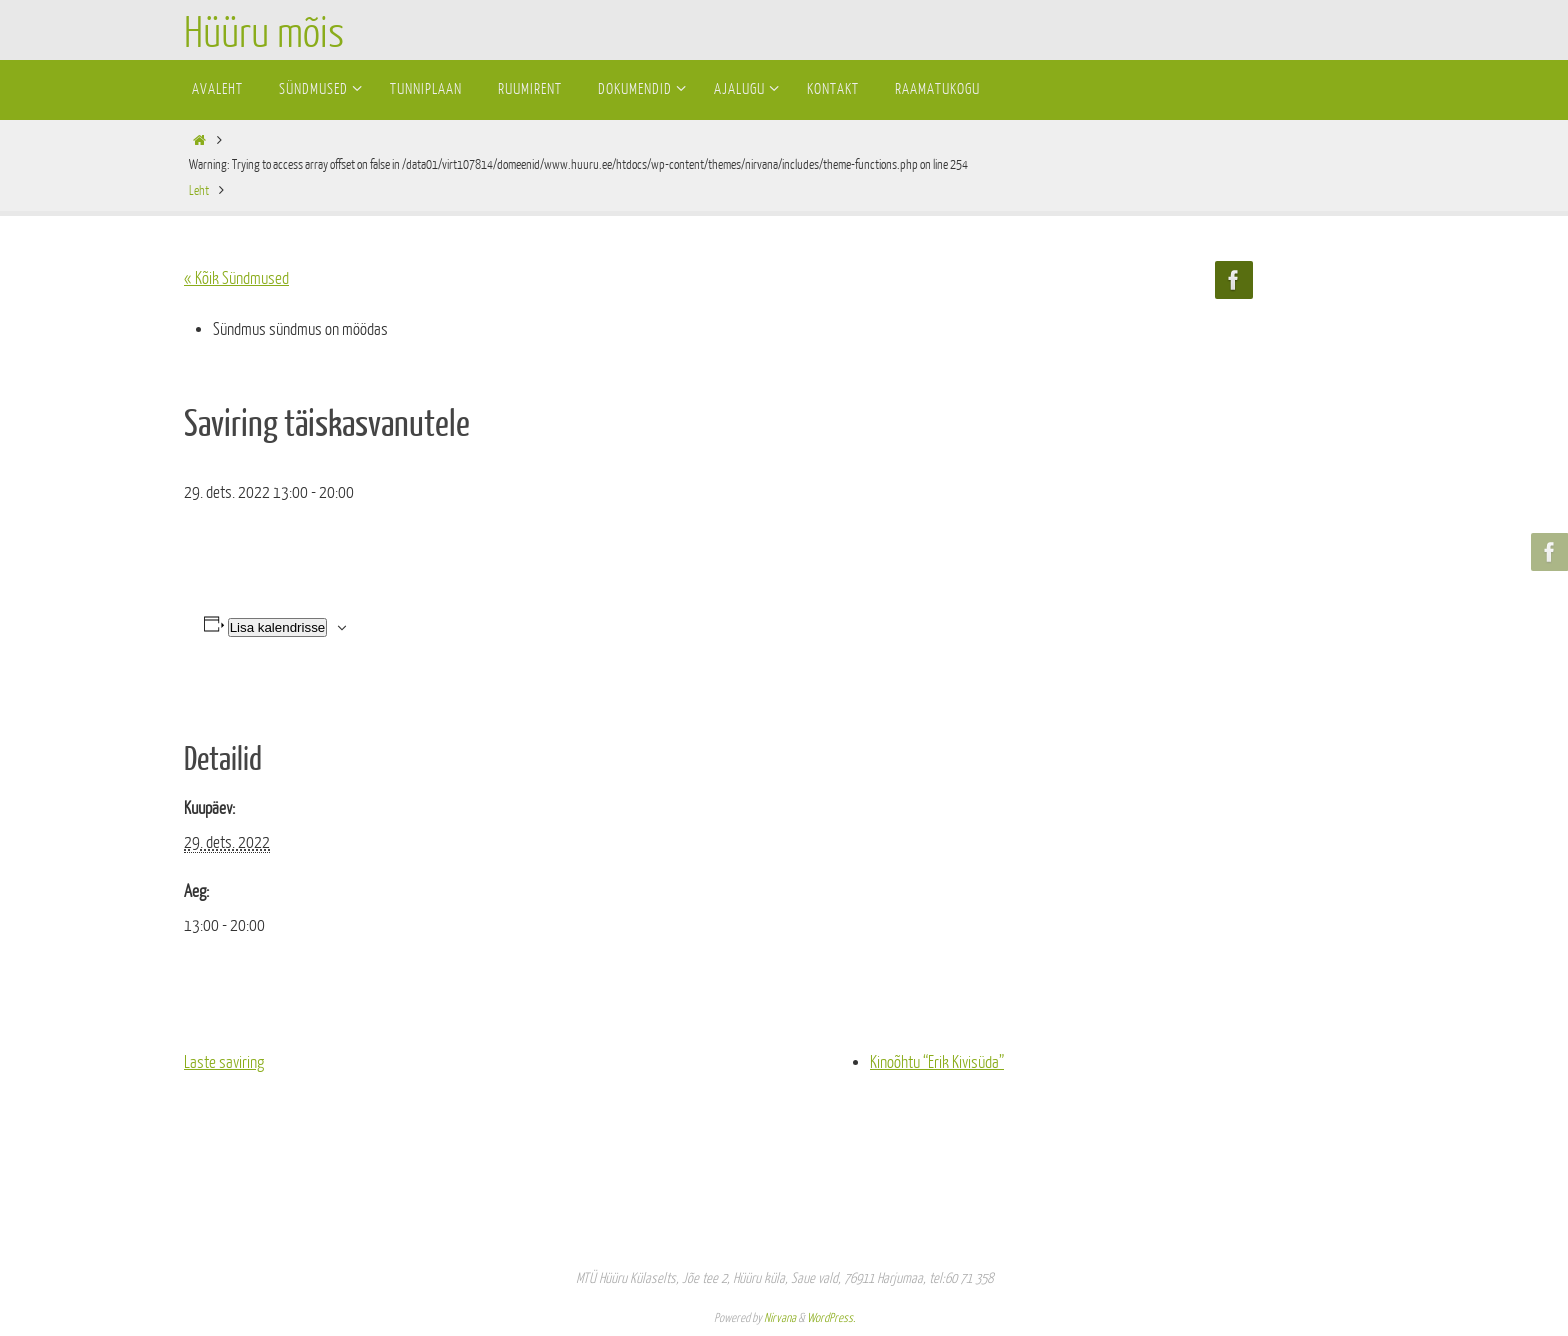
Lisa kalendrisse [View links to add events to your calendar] (278, 627)
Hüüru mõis (264, 34)
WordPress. (831, 1318)
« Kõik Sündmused (236, 278)
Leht (199, 190)
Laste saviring (224, 1062)
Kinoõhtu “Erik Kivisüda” (937, 1062)
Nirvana (780, 1318)
